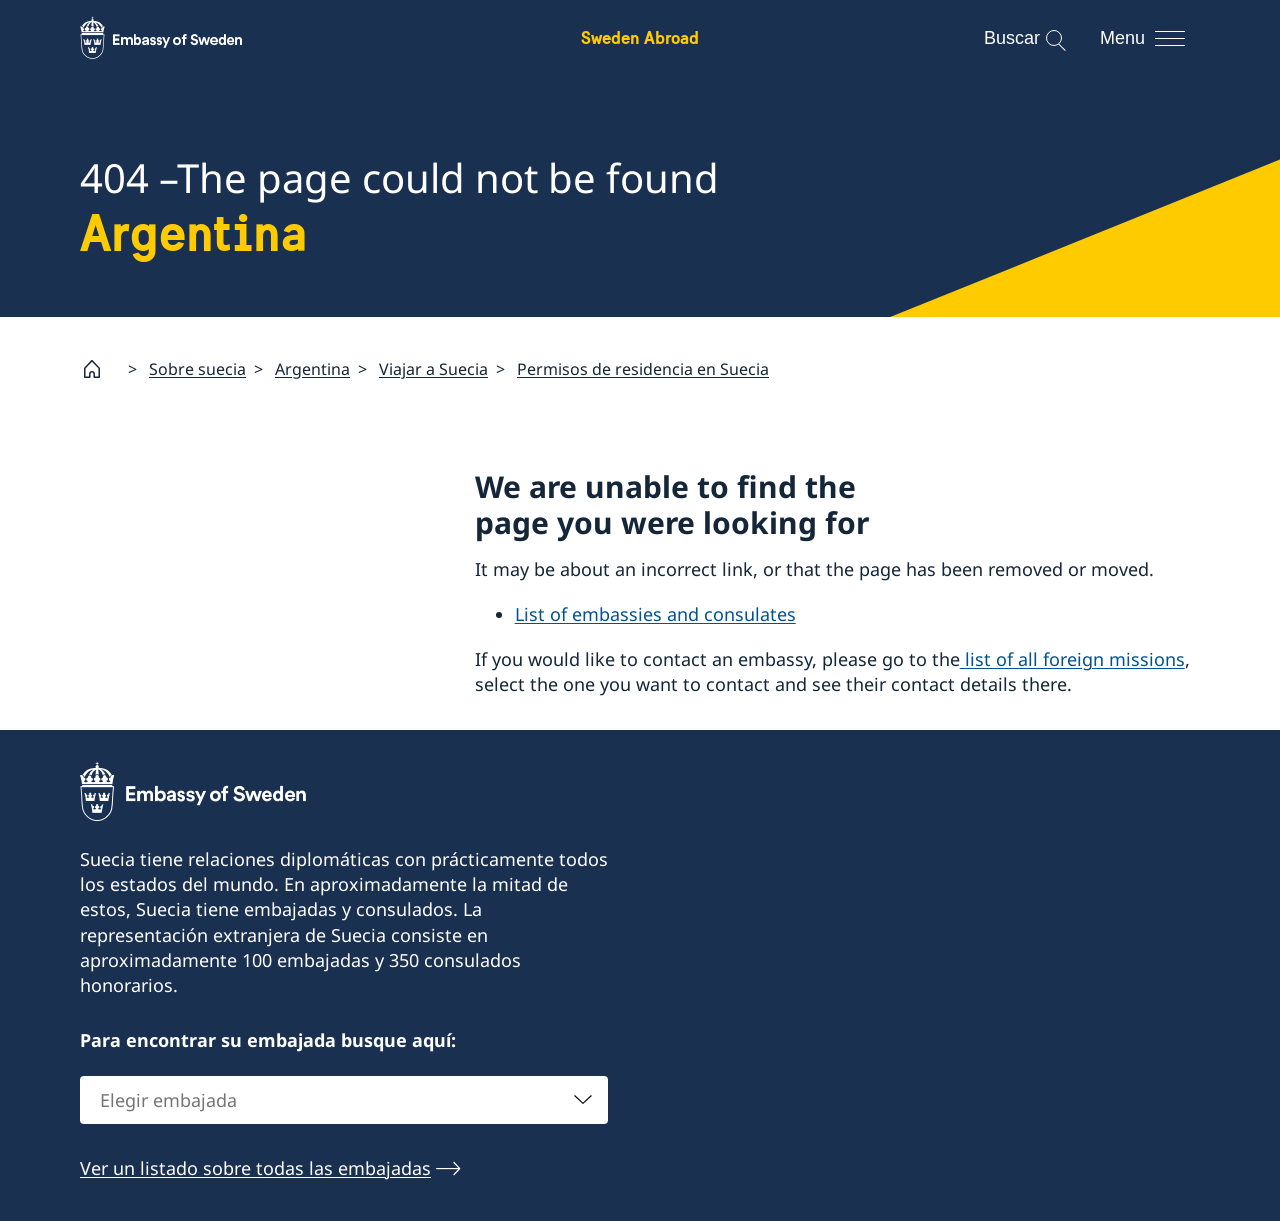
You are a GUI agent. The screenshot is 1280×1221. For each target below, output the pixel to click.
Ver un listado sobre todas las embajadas (255, 1167)
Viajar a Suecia (433, 369)
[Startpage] (100, 369)
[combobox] (344, 1099)
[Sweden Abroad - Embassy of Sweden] (180, 38)
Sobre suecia (197, 369)
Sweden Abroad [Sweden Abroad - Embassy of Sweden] (640, 37)
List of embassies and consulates (655, 615)
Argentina (312, 369)
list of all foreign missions (1072, 659)
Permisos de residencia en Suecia (643, 369)
